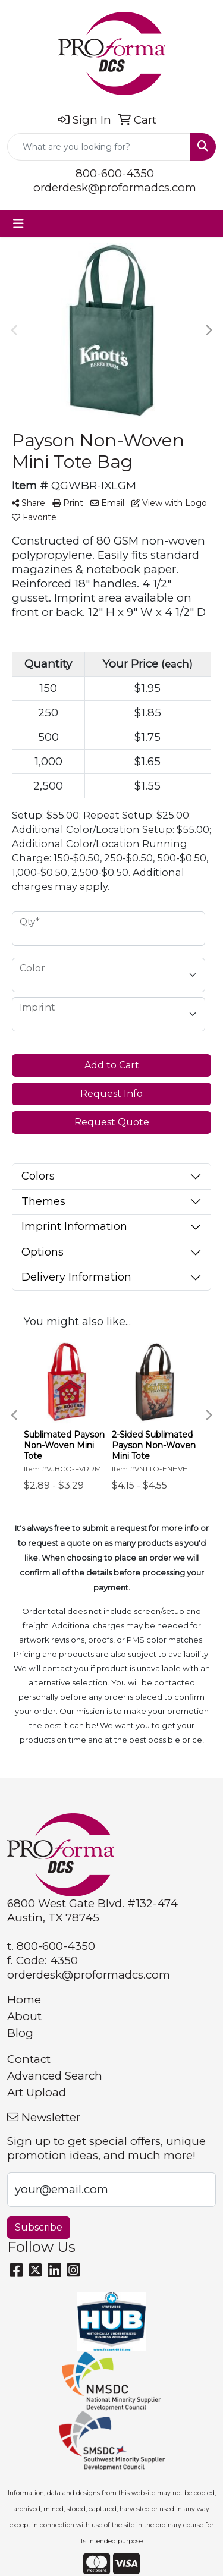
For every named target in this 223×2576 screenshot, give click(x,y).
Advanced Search (54, 2076)
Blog (20, 2033)
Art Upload (36, 2092)
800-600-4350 (115, 173)
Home (24, 1999)
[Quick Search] (99, 147)
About (24, 2016)
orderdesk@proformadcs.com (114, 187)
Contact (29, 2059)
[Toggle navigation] (18, 223)
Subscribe (38, 2227)
